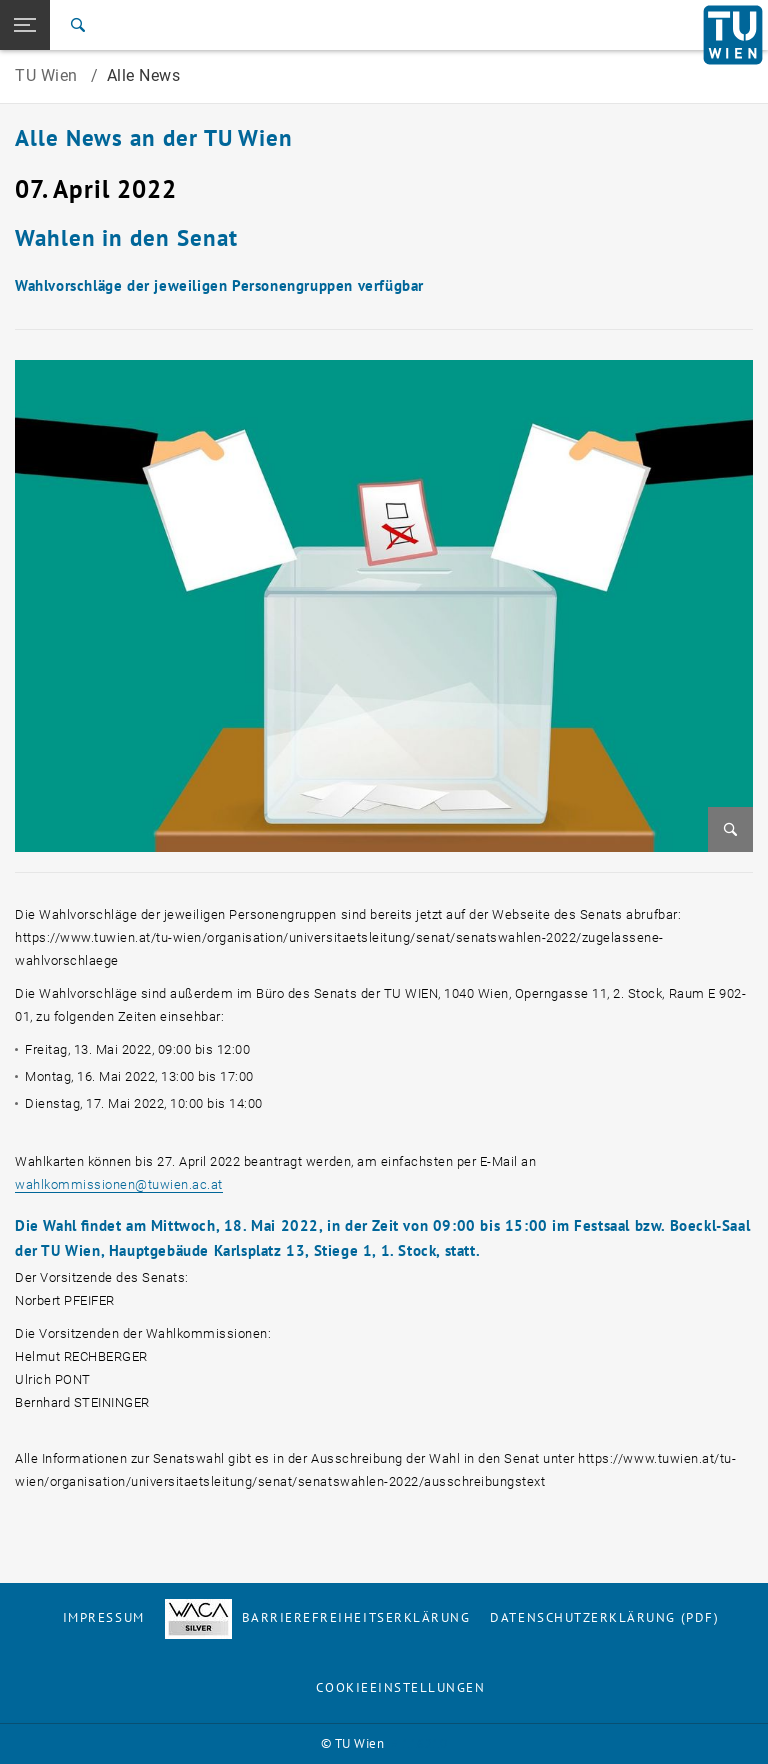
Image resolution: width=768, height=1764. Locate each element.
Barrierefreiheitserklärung (318, 1617)
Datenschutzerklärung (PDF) (604, 1617)
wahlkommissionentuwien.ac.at (119, 1184)
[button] (25, 25)
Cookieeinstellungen (400, 1687)
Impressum (104, 1617)
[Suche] (78, 25)
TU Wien (48, 75)
